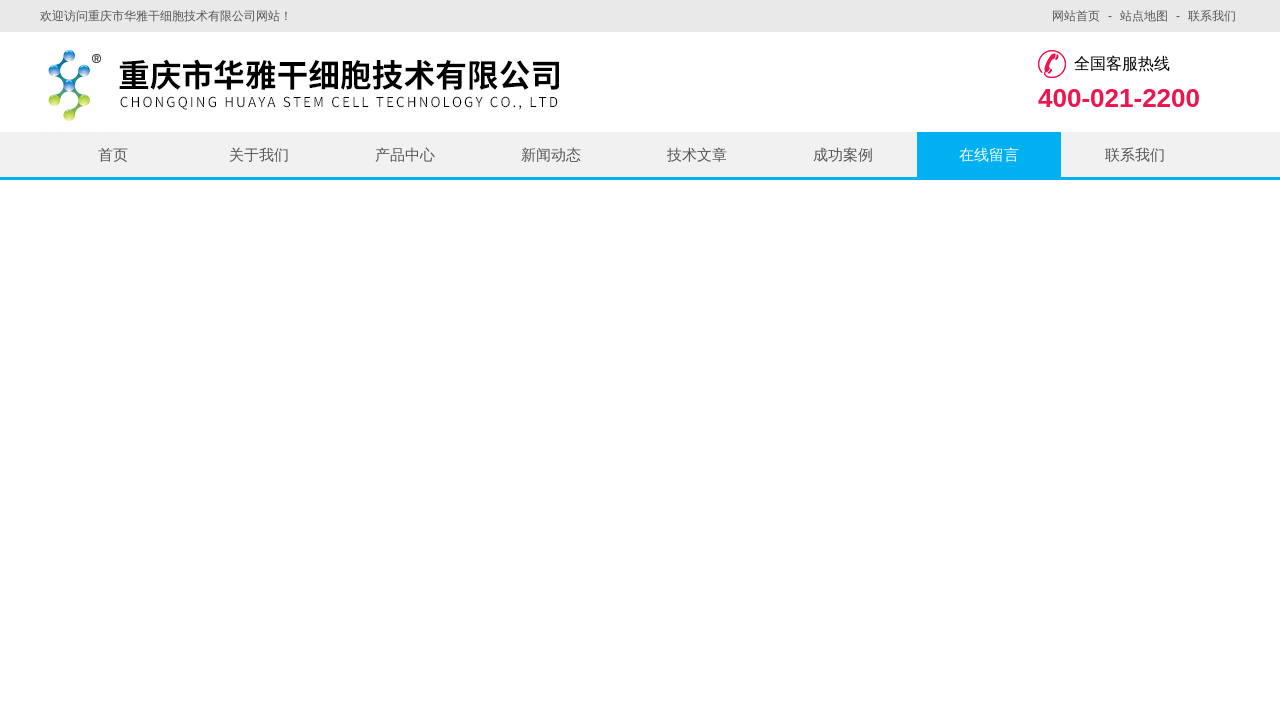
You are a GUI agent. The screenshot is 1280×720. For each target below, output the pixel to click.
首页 (113, 154)
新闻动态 (551, 154)
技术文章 (697, 154)
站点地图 (1144, 16)
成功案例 (843, 154)
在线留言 (989, 154)
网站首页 (1076, 16)
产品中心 (405, 154)
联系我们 (1212, 16)
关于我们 (259, 154)
